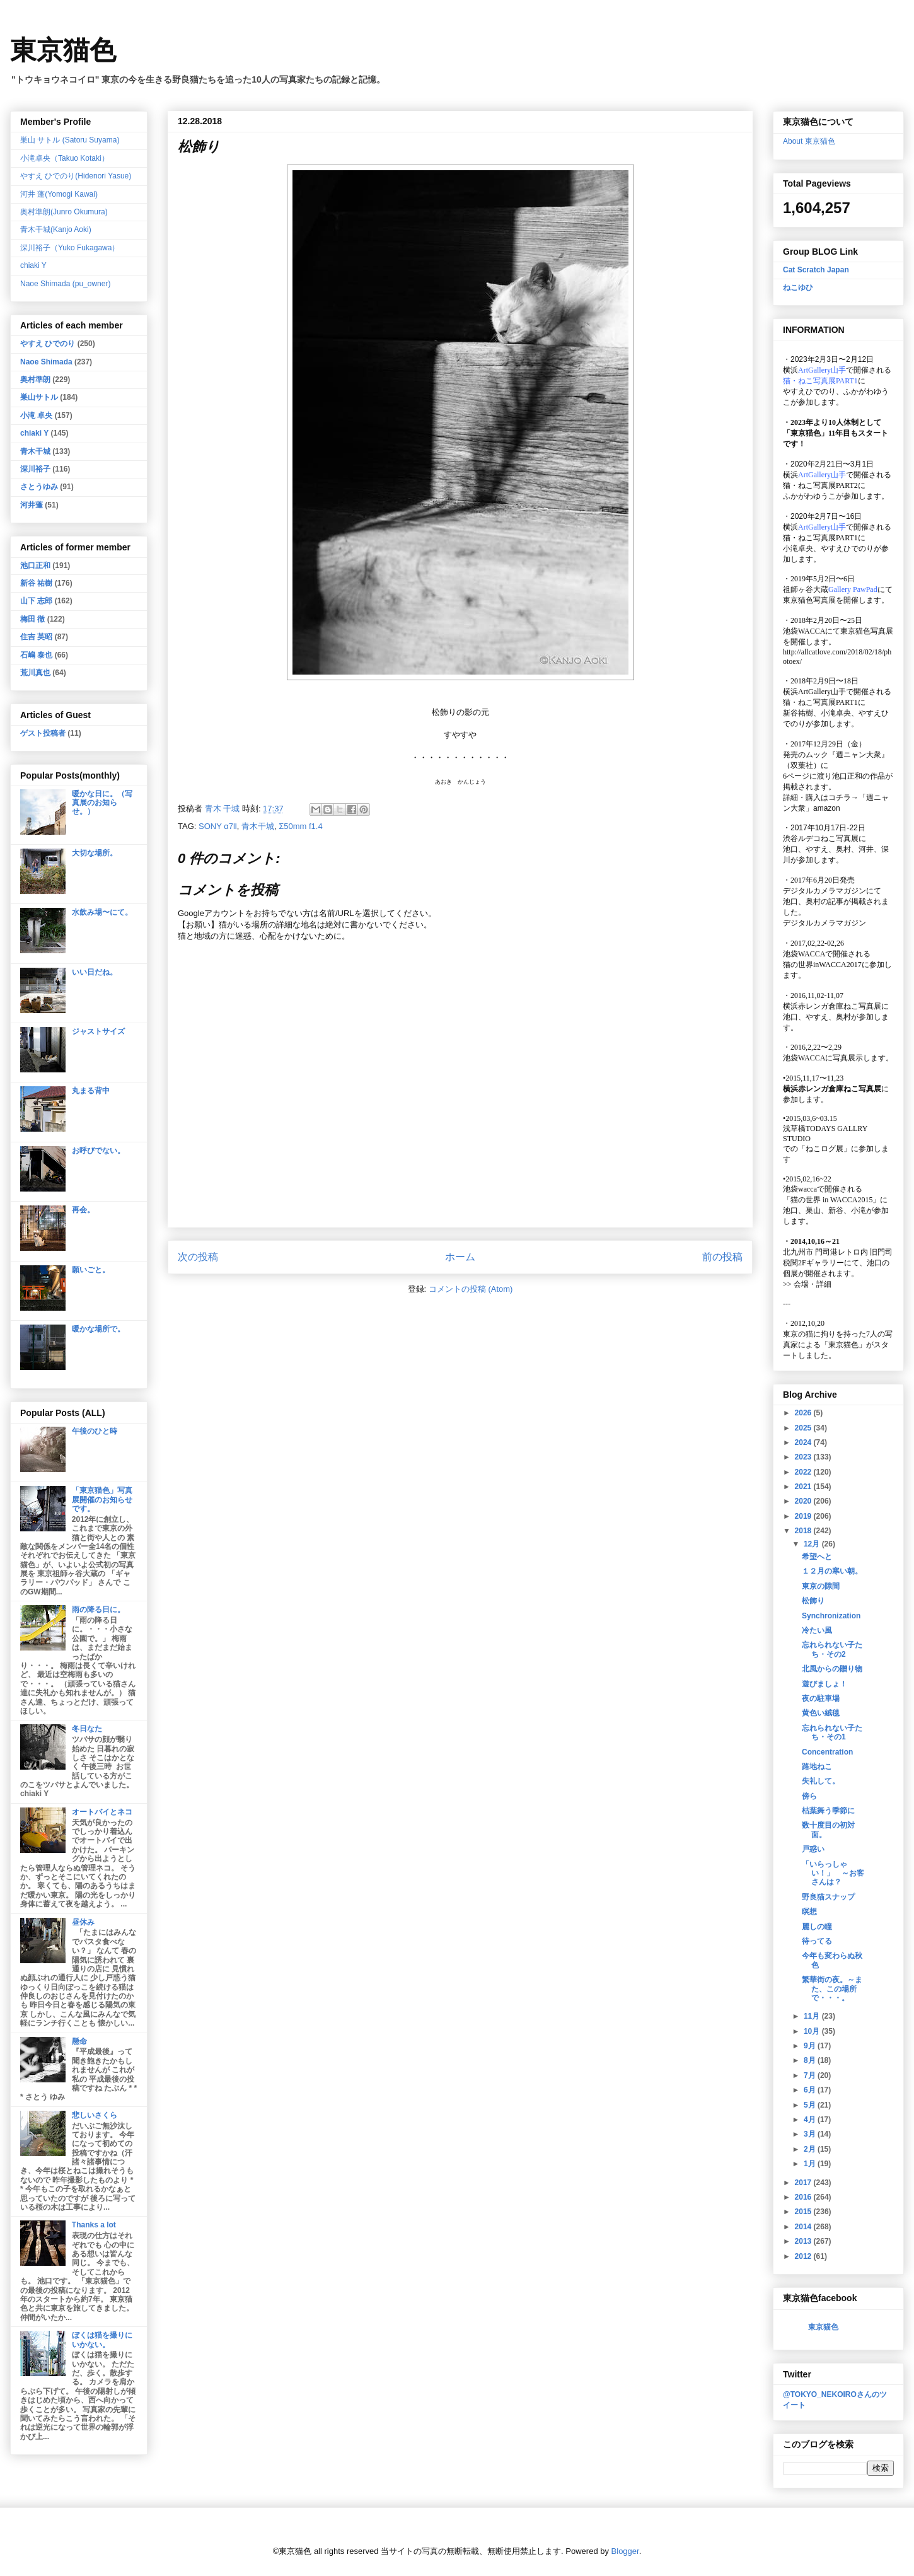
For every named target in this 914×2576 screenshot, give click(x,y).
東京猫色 (63, 50)
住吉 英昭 (36, 636)
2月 (811, 2149)
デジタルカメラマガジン (824, 923)
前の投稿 (722, 1256)
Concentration (827, 1752)
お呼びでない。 (98, 1150)
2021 (804, 1486)
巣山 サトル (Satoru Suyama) (69, 140)
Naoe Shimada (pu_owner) (65, 283)
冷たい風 (817, 1630)
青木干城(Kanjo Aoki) (55, 229)
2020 (804, 1501)
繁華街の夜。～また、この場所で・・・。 (832, 1988)
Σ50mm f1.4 (300, 826)
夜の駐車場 (821, 1698)
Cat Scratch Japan (816, 269)
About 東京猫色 (809, 141)
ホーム (460, 1256)
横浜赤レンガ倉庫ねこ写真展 (832, 1006)
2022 (804, 1472)
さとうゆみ (39, 486)
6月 (811, 2090)
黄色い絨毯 (821, 1713)
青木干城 (257, 826)
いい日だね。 (94, 972)
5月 (811, 2105)
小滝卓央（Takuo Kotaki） (64, 158)
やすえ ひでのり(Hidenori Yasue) (75, 175)
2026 (804, 1412)
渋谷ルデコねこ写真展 (821, 838)
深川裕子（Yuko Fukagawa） (69, 247)
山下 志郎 (36, 600)
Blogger (625, 2551)
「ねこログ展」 (824, 1148)
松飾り (813, 1600)
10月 (813, 2031)
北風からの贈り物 (832, 1668)
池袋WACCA (804, 631)
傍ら (809, 1796)
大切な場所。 (94, 853)
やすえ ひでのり (47, 343)
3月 (811, 2134)
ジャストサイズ (98, 1031)
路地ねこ (817, 1766)
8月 (811, 2060)
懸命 (79, 2041)
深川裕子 (35, 469)
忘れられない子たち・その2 (832, 1649)
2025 (804, 1428)
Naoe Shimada (46, 361)
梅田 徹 (32, 619)
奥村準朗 (35, 379)
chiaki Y (33, 265)
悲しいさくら (94, 2115)
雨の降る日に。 (98, 1609)
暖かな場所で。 (98, 1329)
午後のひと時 (94, 1431)
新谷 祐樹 (36, 583)
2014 (804, 2226)
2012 (804, 2256)
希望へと (817, 1556)
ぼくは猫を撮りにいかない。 (102, 2339)
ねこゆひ (798, 287)
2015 (804, 2211)
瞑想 (809, 1911)
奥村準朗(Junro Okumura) (64, 211)
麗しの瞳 (817, 1926)
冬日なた (87, 1728)
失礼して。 (821, 1781)
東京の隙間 (821, 1586)
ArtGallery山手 (822, 691)
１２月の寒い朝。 (832, 1571)
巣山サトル (39, 397)
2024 (804, 1442)
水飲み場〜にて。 (102, 912)
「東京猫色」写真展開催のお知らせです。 (102, 1499)
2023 (804, 1457)
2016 (804, 2197)
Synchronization (831, 1615)
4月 (811, 2119)
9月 (811, 2045)
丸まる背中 (91, 1090)
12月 (813, 1544)
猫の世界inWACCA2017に (826, 964)
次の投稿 (198, 1256)
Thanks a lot (94, 2224)
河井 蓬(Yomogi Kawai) (59, 194)
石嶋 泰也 (36, 655)
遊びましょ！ (824, 1684)
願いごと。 (91, 1269)
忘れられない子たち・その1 (832, 1732)
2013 (804, 2241)
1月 (811, 2163)
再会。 (83, 1209)
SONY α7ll (218, 826)
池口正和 (35, 565)
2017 (804, 2182)
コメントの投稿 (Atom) (471, 1289)
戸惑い (813, 1849)
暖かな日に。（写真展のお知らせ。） (102, 802)
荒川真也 (35, 672)
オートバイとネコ (102, 1811)
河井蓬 (31, 505)
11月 (813, 2016)
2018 (804, 1530)
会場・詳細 (807, 1284)
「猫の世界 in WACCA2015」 (831, 1199)
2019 (804, 1516)
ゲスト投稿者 (43, 733)
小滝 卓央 (36, 415)
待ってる (817, 1941)
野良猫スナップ (828, 1897)
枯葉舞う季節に (828, 1810)
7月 (811, 2075)
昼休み (83, 1922)
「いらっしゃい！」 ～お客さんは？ (833, 1873)
